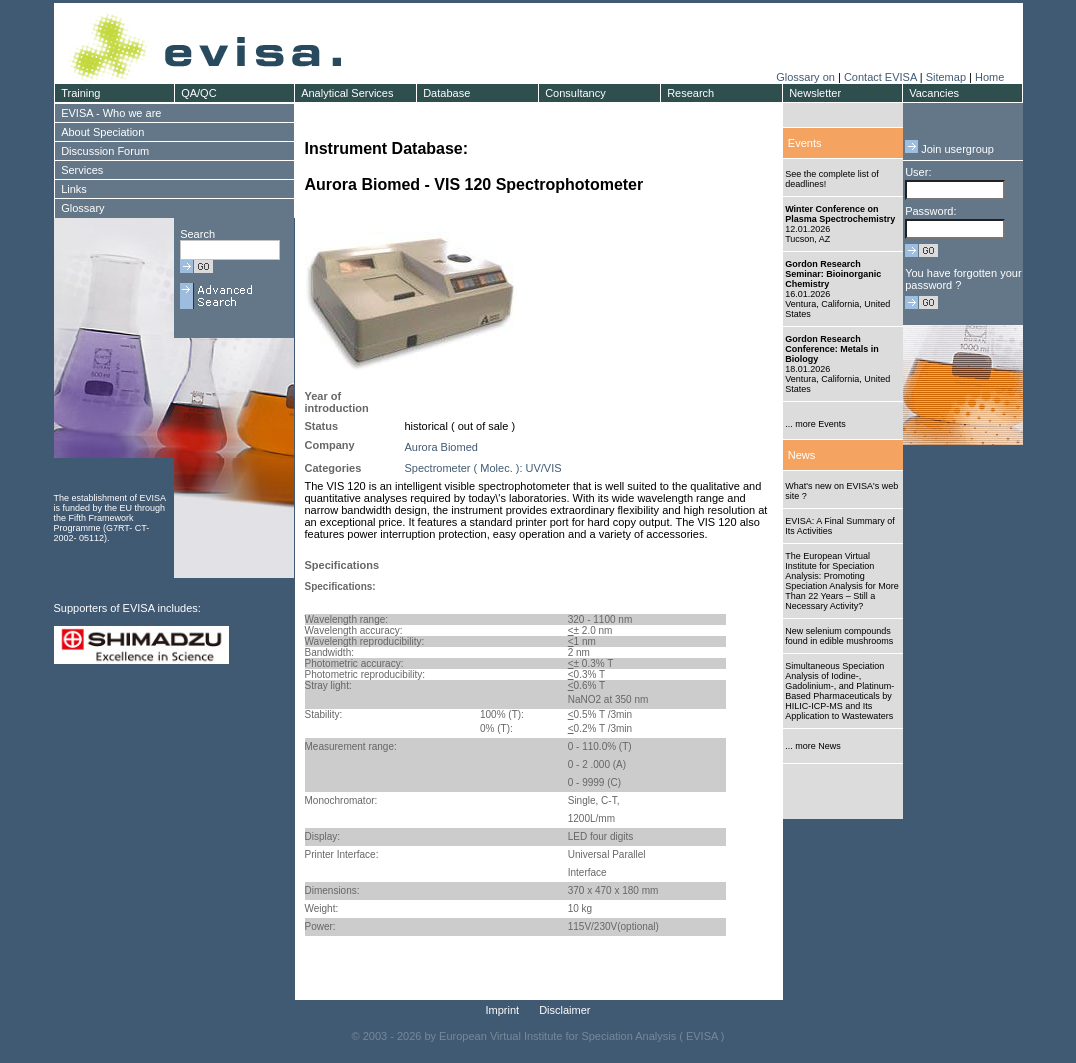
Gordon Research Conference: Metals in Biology (832, 349)
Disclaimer (564, 1010)
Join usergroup (949, 149)
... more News (813, 746)
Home (989, 77)
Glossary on (807, 77)
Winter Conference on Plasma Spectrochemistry (840, 214)
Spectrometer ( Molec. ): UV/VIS (483, 468)
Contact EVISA (880, 77)
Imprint (503, 1010)
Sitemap (946, 77)
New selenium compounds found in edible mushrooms (839, 636)
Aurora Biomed (441, 447)
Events (805, 143)
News (802, 455)
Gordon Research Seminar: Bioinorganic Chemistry (833, 274)
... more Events (815, 424)
